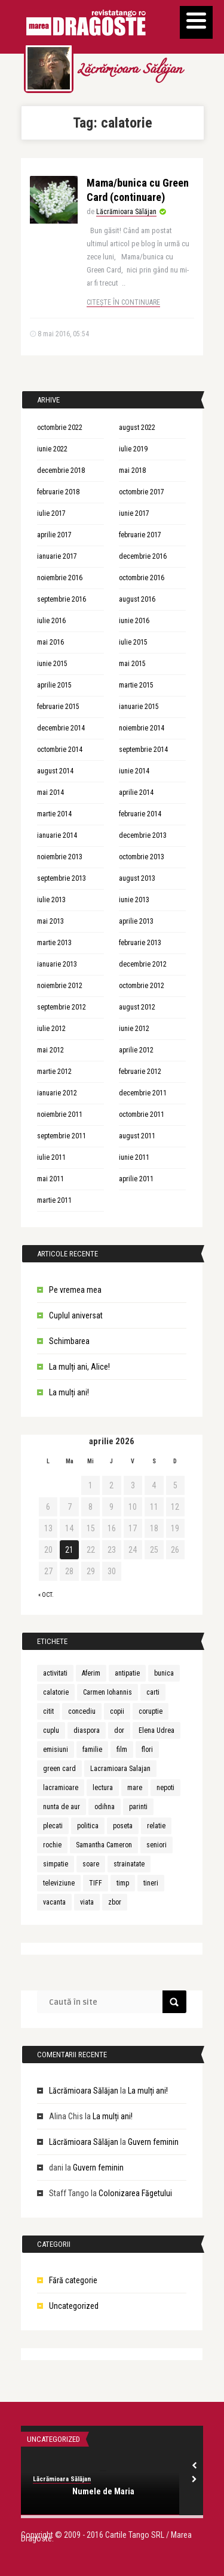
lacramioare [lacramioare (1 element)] (60, 1788)
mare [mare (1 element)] (134, 1788)
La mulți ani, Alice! (79, 1366)
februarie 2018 (58, 492)
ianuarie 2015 (139, 706)
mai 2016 (50, 642)
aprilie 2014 (136, 792)
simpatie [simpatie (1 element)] (55, 1864)
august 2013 (137, 878)
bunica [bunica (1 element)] (164, 1673)
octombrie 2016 (141, 578)
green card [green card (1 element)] (59, 1768)
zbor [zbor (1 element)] (114, 1902)
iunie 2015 (52, 664)
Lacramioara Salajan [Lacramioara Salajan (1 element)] (120, 1768)
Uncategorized (74, 2306)
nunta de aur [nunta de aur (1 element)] (61, 1807)
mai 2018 (132, 470)
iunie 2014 (134, 771)
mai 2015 (132, 664)
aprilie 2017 (54, 535)
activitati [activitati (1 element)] (55, 1673)
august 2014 (55, 771)
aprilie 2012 (136, 1050)
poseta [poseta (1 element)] (123, 1826)
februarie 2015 (58, 706)
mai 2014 (50, 792)
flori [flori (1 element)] (147, 1749)
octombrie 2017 (141, 492)
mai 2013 (50, 921)
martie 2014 (54, 814)
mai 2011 (50, 1179)
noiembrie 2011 (59, 1114)
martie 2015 (136, 685)
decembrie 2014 (61, 728)
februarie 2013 (140, 943)
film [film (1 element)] (121, 1749)
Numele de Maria (103, 2491)
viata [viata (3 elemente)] (87, 1902)
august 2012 (137, 1007)
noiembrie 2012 (59, 986)
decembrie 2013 (143, 835)
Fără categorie (73, 2280)
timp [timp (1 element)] (122, 1883)
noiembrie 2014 (141, 728)
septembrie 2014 (143, 749)
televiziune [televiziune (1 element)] (59, 1883)
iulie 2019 (133, 449)
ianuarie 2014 (57, 835)
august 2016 (137, 599)
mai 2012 (50, 1050)
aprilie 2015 (54, 685)
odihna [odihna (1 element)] (104, 1807)
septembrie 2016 (61, 599)
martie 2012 (54, 1071)
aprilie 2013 (136, 921)
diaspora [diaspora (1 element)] (86, 1730)
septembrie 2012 (61, 1007)
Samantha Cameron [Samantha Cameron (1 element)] (104, 1845)
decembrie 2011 (143, 1093)
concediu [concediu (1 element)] (82, 1711)
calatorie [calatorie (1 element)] (56, 1692)
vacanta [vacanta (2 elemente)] (54, 1902)
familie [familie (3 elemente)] (92, 1749)
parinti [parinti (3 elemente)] (138, 1807)
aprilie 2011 (136, 1179)
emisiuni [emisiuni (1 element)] (55, 1749)
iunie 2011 (134, 1157)
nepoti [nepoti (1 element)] (165, 1788)
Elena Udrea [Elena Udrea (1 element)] (156, 1730)
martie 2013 (54, 943)
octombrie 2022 (59, 427)
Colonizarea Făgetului (135, 2193)
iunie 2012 (134, 1028)
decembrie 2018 (61, 470)
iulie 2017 (51, 513)
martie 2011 (54, 1200)
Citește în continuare (123, 302)
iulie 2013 (51, 900)
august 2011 (137, 1136)
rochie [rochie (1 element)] (52, 1845)
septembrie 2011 (61, 1136)
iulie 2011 (51, 1157)
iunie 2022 (52, 449)
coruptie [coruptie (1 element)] (150, 1711)
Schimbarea (69, 1341)
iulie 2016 (51, 621)
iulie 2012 (51, 1028)
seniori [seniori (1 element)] (156, 1845)
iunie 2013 (134, 900)
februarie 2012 (140, 1071)
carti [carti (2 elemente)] (152, 1692)
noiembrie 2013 (59, 857)
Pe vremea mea (75, 1290)
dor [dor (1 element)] (119, 1730)
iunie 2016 (134, 621)
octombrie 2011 (141, 1114)
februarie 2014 (140, 814)
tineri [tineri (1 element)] (150, 1883)
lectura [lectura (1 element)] (103, 1788)
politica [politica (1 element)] (88, 1826)
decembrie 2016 (143, 556)
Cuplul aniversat (76, 1315)
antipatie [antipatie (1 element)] (127, 1673)
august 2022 (137, 427)
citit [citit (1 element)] (48, 1711)
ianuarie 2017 (57, 556)
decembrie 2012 (143, 964)
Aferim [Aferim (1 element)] (91, 1673)
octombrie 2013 (141, 857)
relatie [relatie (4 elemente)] (156, 1826)
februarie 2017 (140, 535)
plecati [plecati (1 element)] (53, 1826)
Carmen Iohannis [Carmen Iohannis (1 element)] (107, 1692)
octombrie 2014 (59, 749)
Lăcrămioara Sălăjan (129, 70)
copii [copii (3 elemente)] (117, 1711)
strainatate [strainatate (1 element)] (129, 1864)
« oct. (46, 1595)
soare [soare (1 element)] (90, 1864)
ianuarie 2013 (57, 964)
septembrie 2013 (61, 878)
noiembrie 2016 (59, 578)
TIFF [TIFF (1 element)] (95, 1883)
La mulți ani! (69, 1392)
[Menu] (196, 22)
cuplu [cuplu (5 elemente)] (51, 1730)
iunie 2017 (134, 513)
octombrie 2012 (141, 986)
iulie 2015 (133, 642)
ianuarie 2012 (57, 1093)
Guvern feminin (153, 2142)
